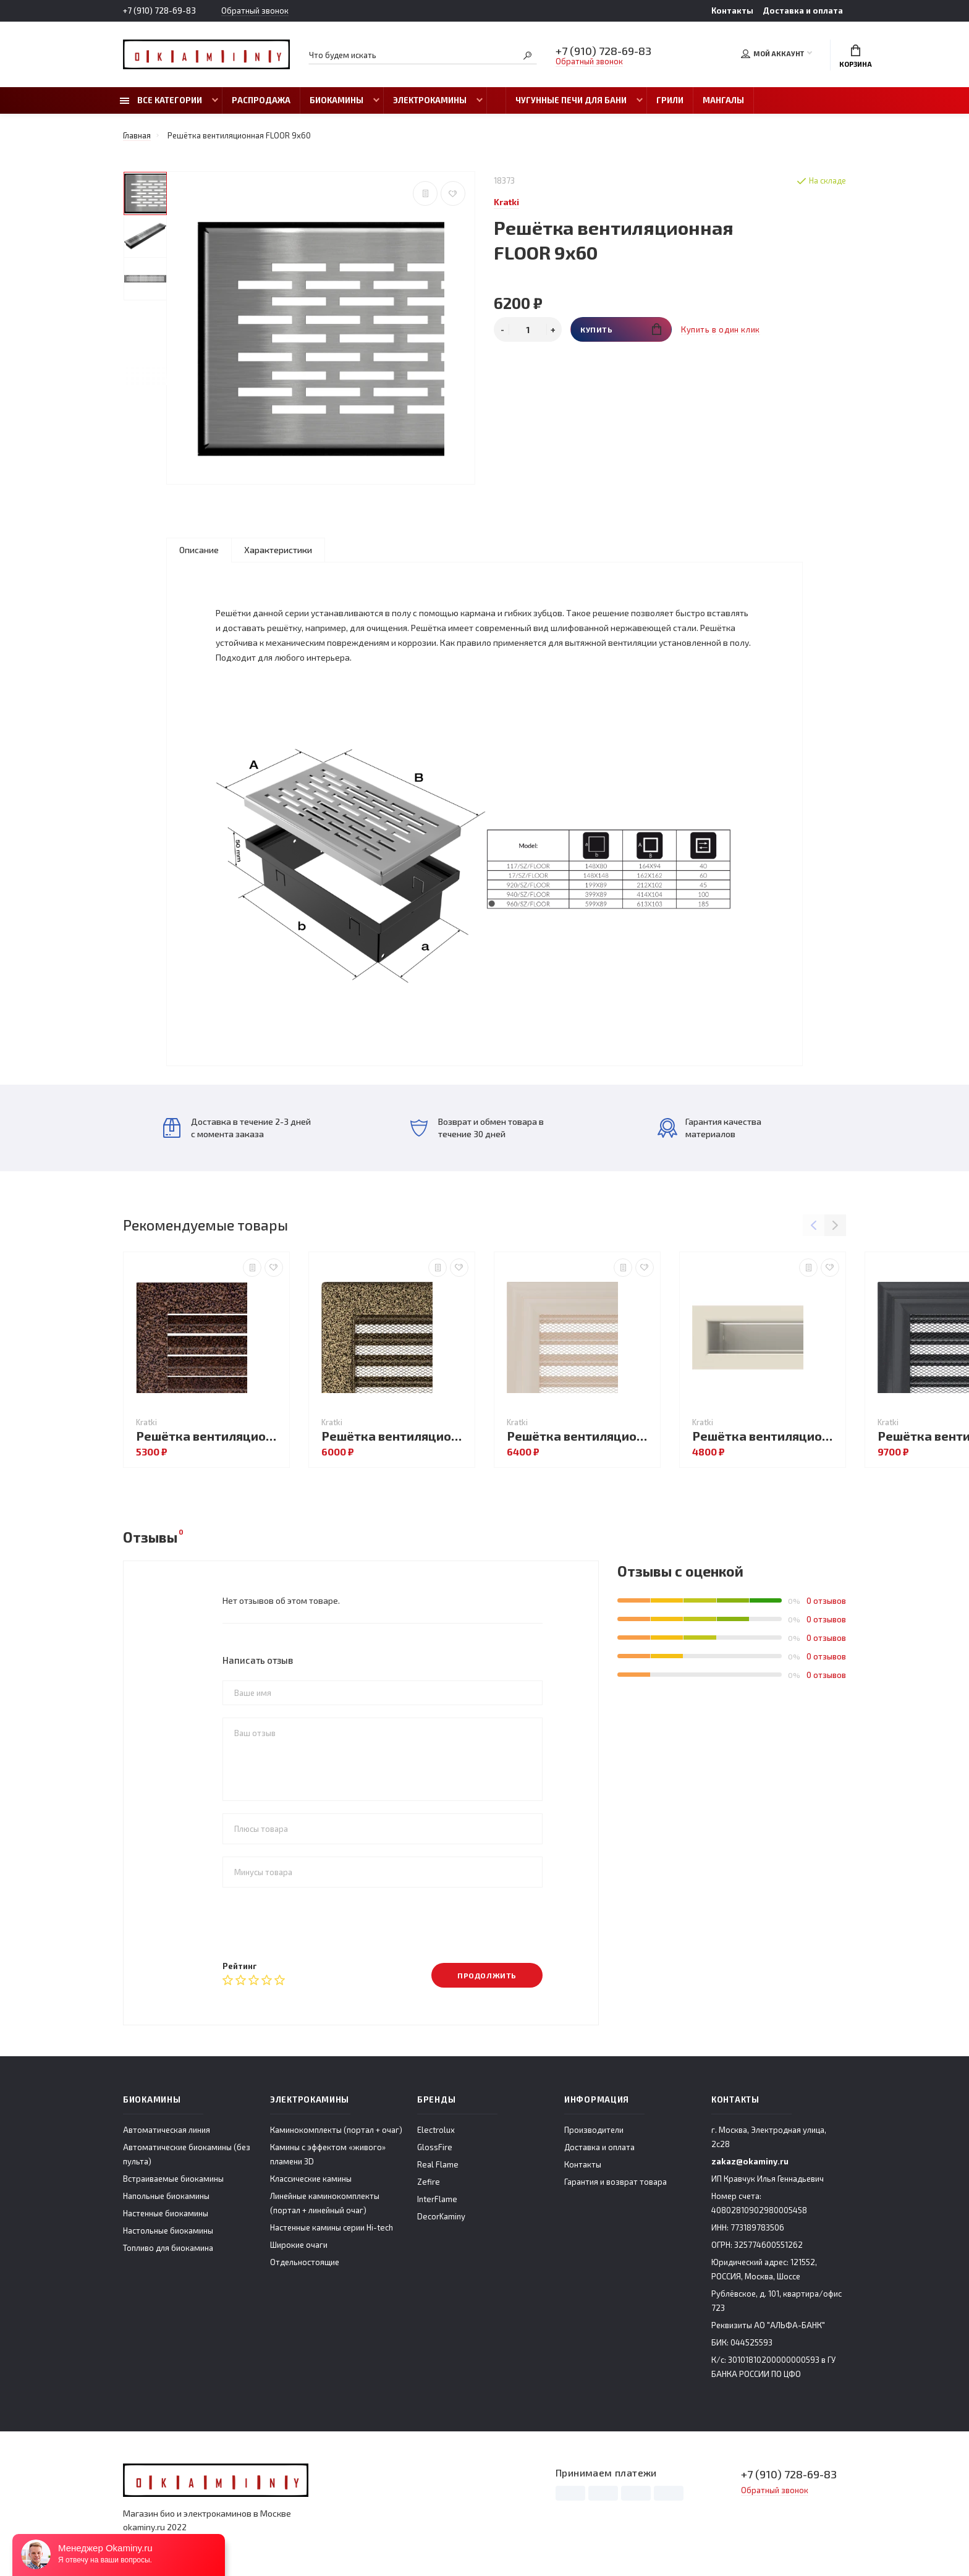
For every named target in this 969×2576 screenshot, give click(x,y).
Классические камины (311, 2179)
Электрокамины (430, 100)
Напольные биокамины (166, 2196)
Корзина (855, 56)
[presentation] (316, 1924)
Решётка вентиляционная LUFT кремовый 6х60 (765, 1436)
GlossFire (434, 2147)
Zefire (428, 2182)
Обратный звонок (255, 10)
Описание (199, 549)
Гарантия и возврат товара (615, 2182)
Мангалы (723, 100)
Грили (669, 100)
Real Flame (438, 2164)
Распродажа (261, 100)
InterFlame (437, 2199)
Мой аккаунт (772, 53)
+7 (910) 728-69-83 (159, 10)
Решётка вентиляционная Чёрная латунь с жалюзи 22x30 (394, 1436)
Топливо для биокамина (168, 2248)
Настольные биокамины (168, 2230)
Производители (594, 2130)
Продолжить (487, 1975)
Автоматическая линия (166, 2130)
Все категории (161, 100)
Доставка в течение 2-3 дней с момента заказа (237, 1127)
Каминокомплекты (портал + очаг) (336, 2130)
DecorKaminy (441, 2216)
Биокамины (336, 100)
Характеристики (278, 549)
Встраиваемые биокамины (173, 2179)
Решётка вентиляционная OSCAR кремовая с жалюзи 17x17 (580, 1436)
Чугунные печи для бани (571, 100)
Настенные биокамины (165, 2213)
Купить (620, 329)
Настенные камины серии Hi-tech (331, 2227)
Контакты (732, 10)
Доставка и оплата (803, 10)
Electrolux (436, 2130)
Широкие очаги (299, 2245)
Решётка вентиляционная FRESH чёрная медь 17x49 (209, 1436)
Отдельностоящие (304, 2262)
